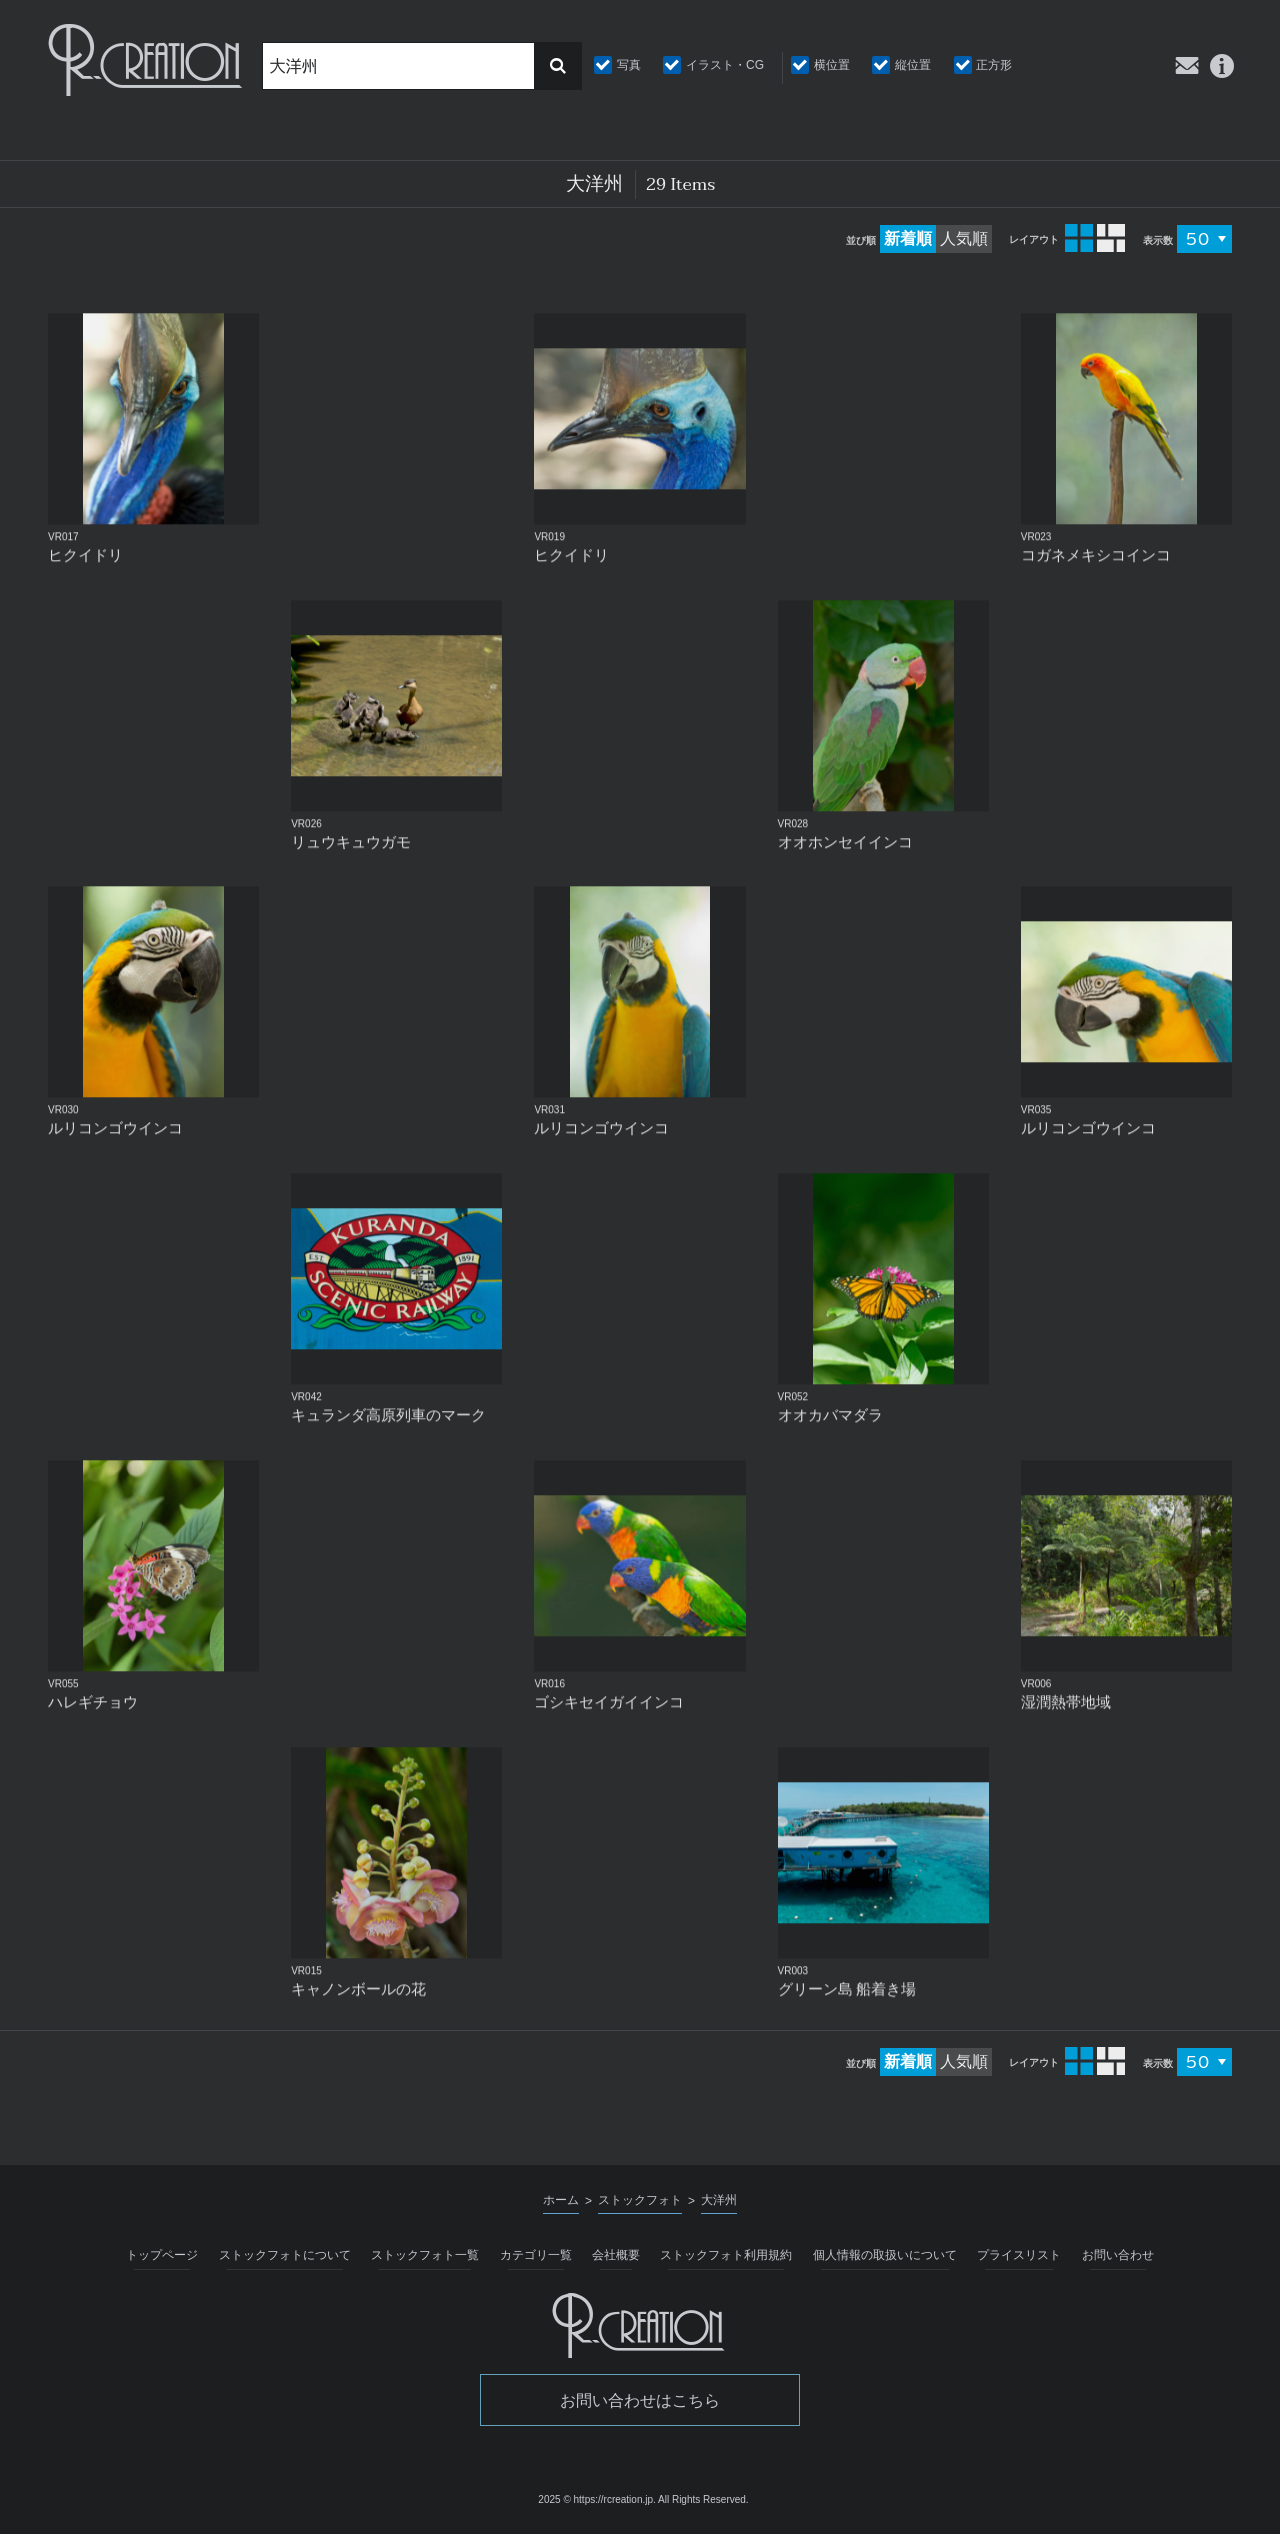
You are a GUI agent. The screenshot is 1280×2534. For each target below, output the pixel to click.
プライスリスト (1019, 2255)
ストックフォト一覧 (425, 2255)
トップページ (162, 2255)
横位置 (832, 65)
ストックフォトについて (285, 2255)
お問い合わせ (1118, 2255)
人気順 (964, 238)
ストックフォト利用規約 (726, 2255)
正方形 (994, 65)
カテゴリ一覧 (536, 2255)
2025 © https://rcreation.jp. (596, 2499)
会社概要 (616, 2255)
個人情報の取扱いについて (885, 2255)
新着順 (908, 238)
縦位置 (913, 65)
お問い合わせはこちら (640, 2400)
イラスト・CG (725, 65)
